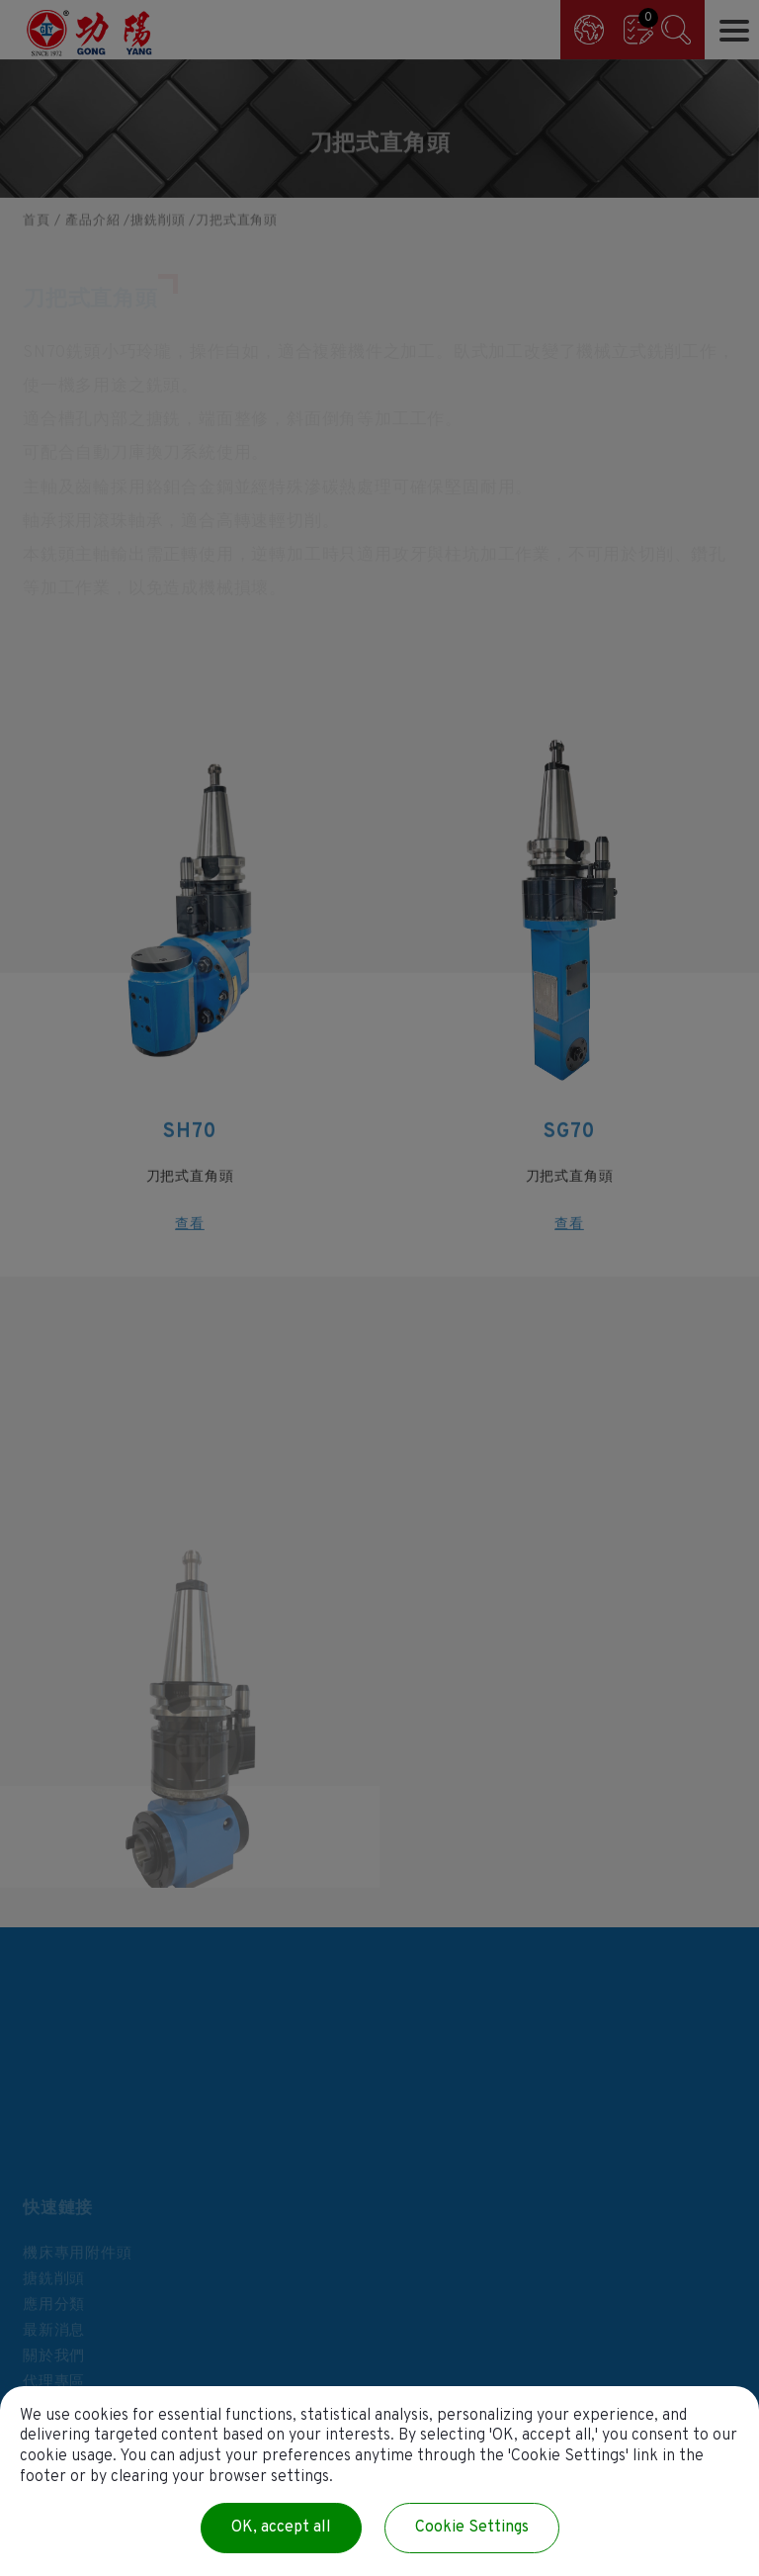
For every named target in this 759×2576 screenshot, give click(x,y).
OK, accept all (281, 2527)
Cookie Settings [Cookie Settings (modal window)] (472, 2527)
